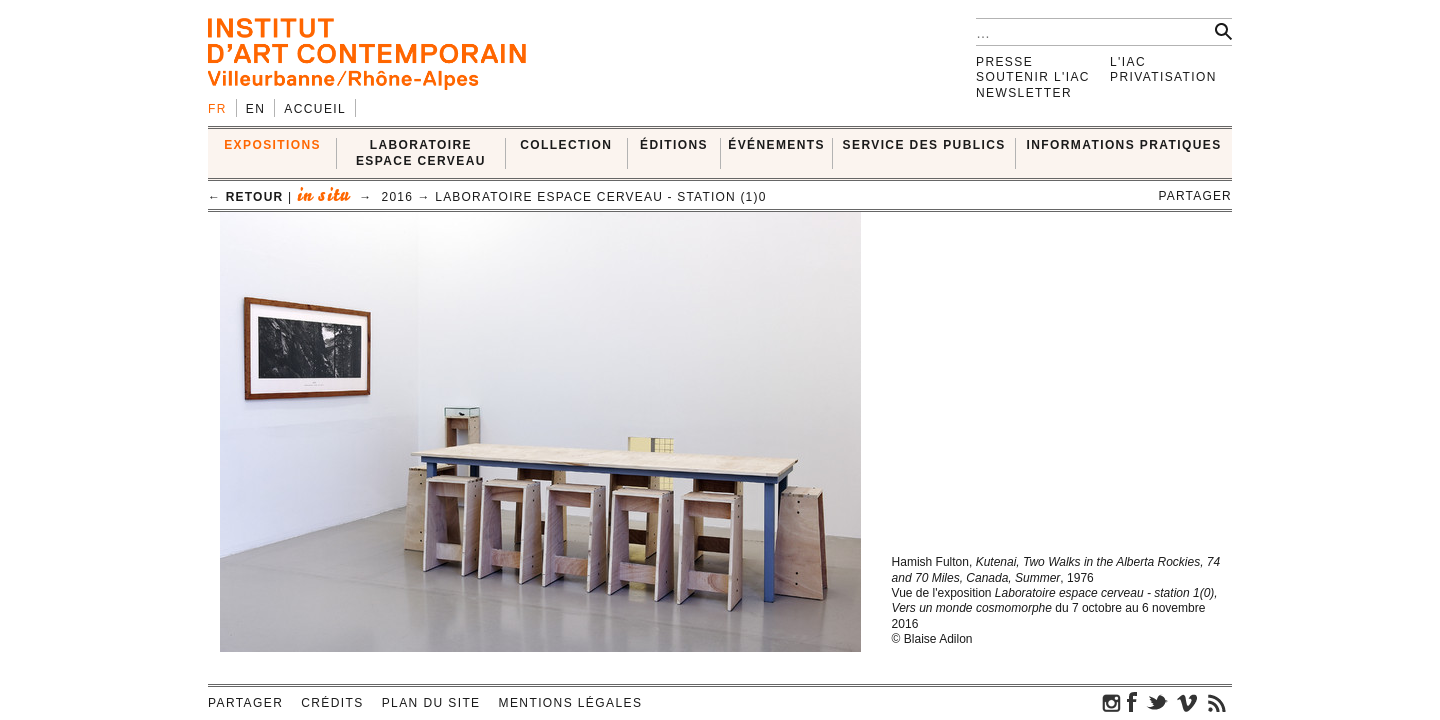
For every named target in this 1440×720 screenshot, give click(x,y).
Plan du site (431, 703)
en (255, 109)
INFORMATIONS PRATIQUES (1124, 145)
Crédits (332, 703)
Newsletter (1024, 93)
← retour (245, 197)
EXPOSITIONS (272, 145)
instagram (1112, 702)
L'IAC (1128, 62)
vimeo (1187, 702)
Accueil (315, 109)
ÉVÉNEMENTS (776, 145)
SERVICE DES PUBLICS (924, 145)
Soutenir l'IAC (1033, 77)
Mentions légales (571, 703)
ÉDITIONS (674, 145)
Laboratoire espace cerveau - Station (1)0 (600, 197)
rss (1217, 702)
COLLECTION (566, 145)
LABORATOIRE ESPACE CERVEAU (421, 152)
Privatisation (1163, 77)
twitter (1157, 702)
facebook (1132, 702)
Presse (1004, 62)
